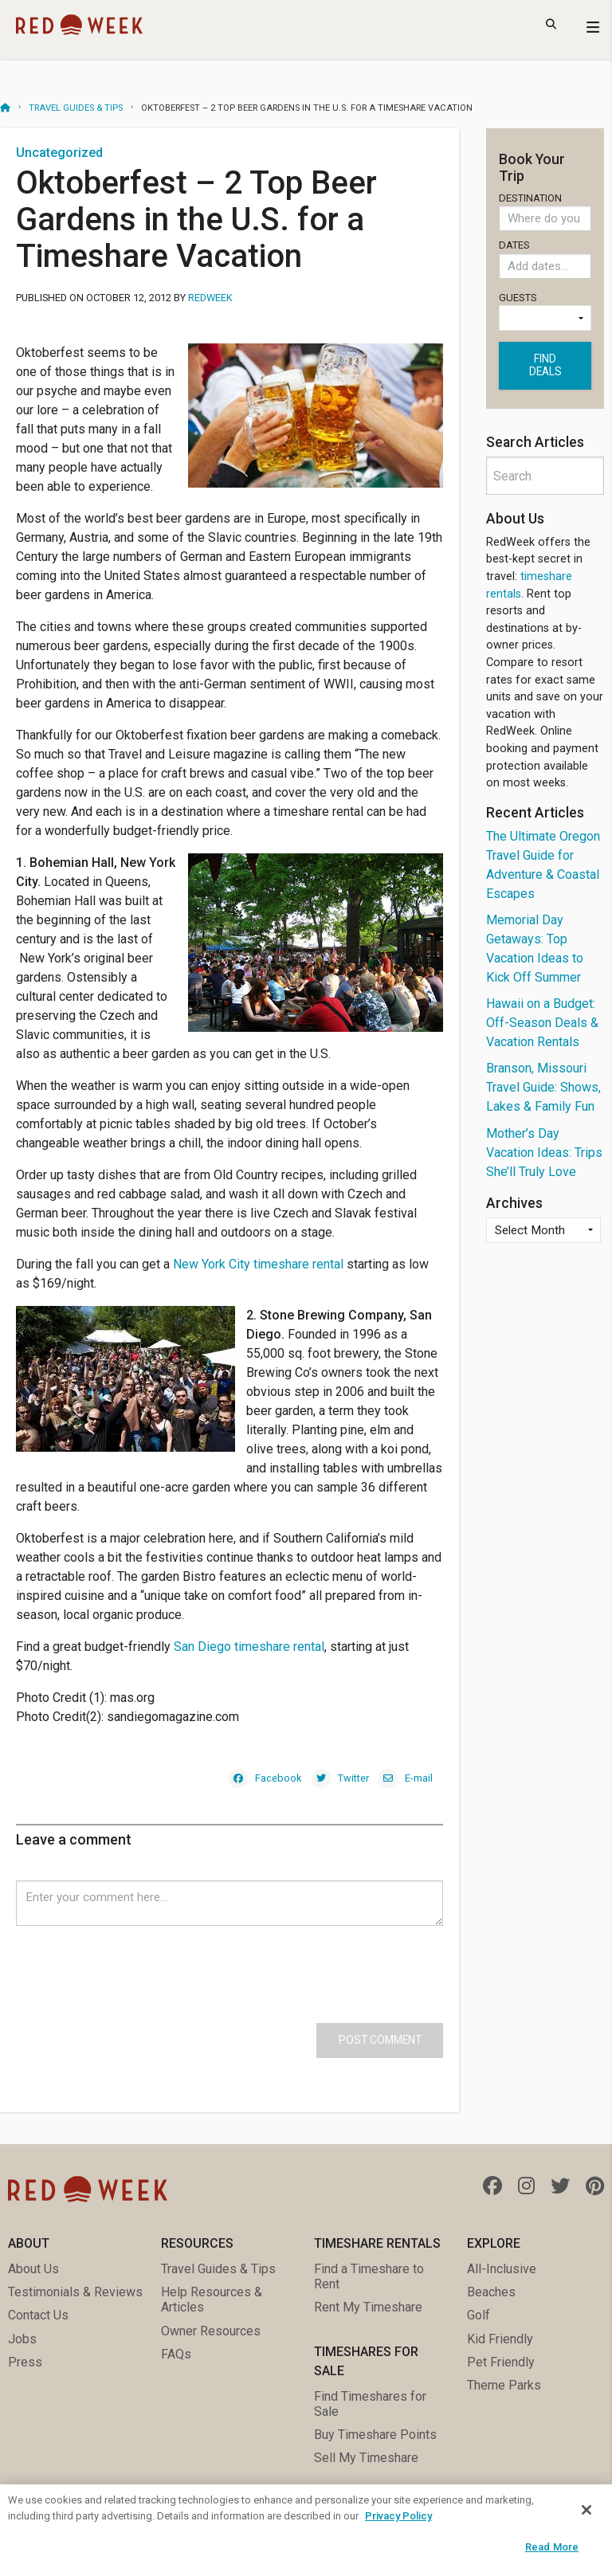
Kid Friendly (500, 2339)
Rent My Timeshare (368, 2307)
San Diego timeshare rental (249, 1646)
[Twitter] (340, 1777)
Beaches (491, 2292)
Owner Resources (211, 2331)
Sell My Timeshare (366, 2457)
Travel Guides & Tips (76, 108)
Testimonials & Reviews (75, 2292)
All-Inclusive (501, 2268)
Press (25, 2362)
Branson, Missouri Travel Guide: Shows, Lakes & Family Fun (543, 1087)
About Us (33, 2268)
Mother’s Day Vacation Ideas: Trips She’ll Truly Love (544, 1152)
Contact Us (38, 2315)
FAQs (176, 2354)
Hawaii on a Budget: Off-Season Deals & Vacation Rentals (542, 1022)
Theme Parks (504, 2385)
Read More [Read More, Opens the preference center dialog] (552, 2547)
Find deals (545, 365)
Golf (478, 2315)
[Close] (586, 2509)
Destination (545, 212)
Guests (545, 311)
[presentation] (137, 1957)
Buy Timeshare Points (375, 2434)
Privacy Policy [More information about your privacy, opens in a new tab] (398, 2516)
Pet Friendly (501, 2362)
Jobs (22, 2339)
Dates (545, 262)
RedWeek (210, 298)
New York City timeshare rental (258, 1264)
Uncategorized (59, 152)
